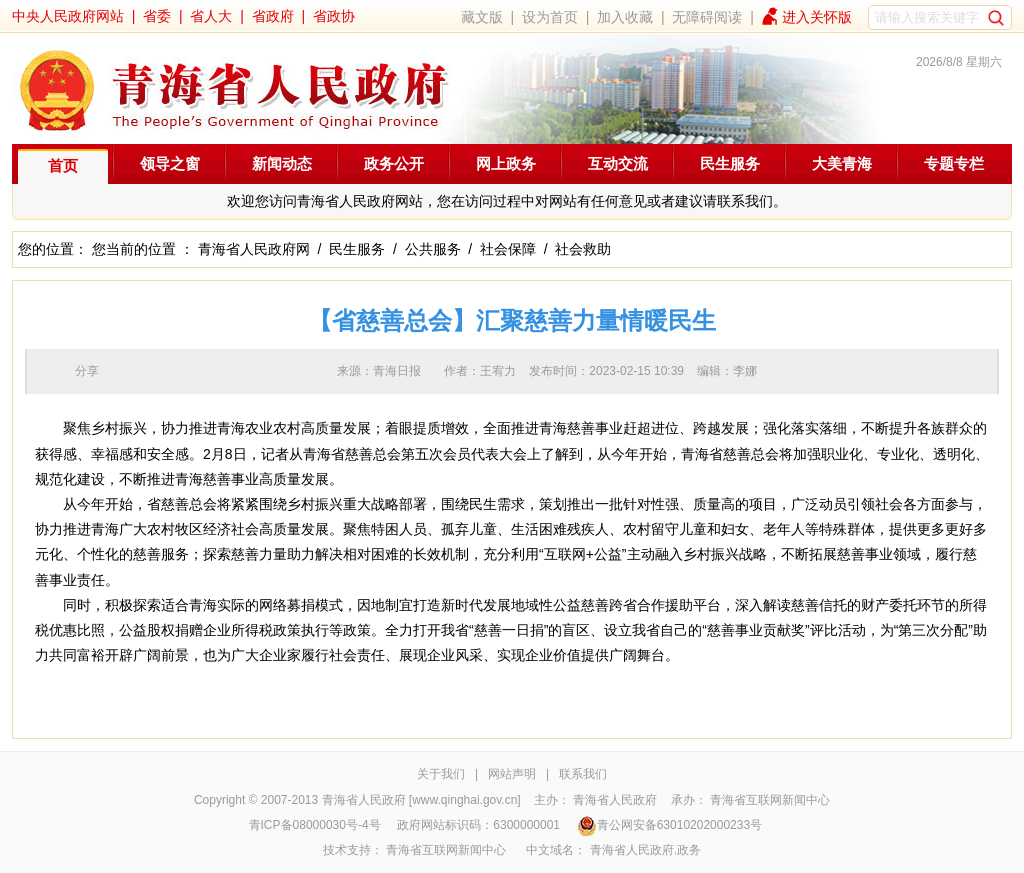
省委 (157, 16)
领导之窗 (170, 163)
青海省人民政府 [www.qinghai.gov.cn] (421, 800)
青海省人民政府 (615, 800)
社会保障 (508, 249)
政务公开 (394, 163)
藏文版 (482, 17)
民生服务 (730, 163)
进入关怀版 (817, 17)
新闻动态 (282, 163)
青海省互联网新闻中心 (770, 800)
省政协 (334, 16)
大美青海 (842, 163)
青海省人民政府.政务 (645, 850)
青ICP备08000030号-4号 (315, 825)
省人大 (211, 16)
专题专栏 (954, 163)
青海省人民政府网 (254, 249)
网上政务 (506, 163)
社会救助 (583, 249)
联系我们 (583, 774)
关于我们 (441, 774)
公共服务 (433, 249)
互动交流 (618, 163)
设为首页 (550, 17)
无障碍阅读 (707, 17)
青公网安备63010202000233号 (669, 825)
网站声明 (512, 774)
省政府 (273, 16)
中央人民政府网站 (68, 16)
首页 (63, 165)
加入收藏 (625, 17)
